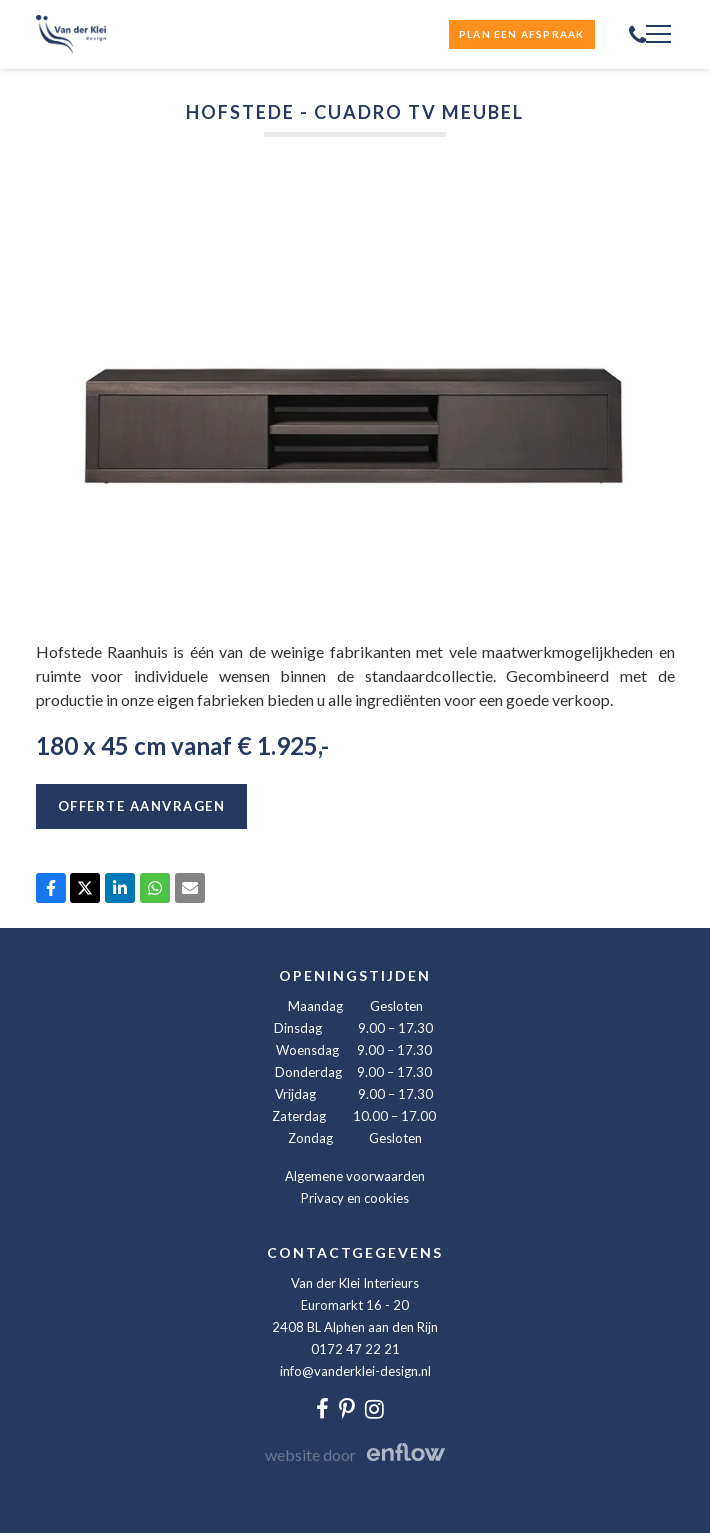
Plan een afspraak (521, 34)
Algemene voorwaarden (355, 1176)
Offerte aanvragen (142, 806)
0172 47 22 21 (355, 1349)
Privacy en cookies (355, 1198)
